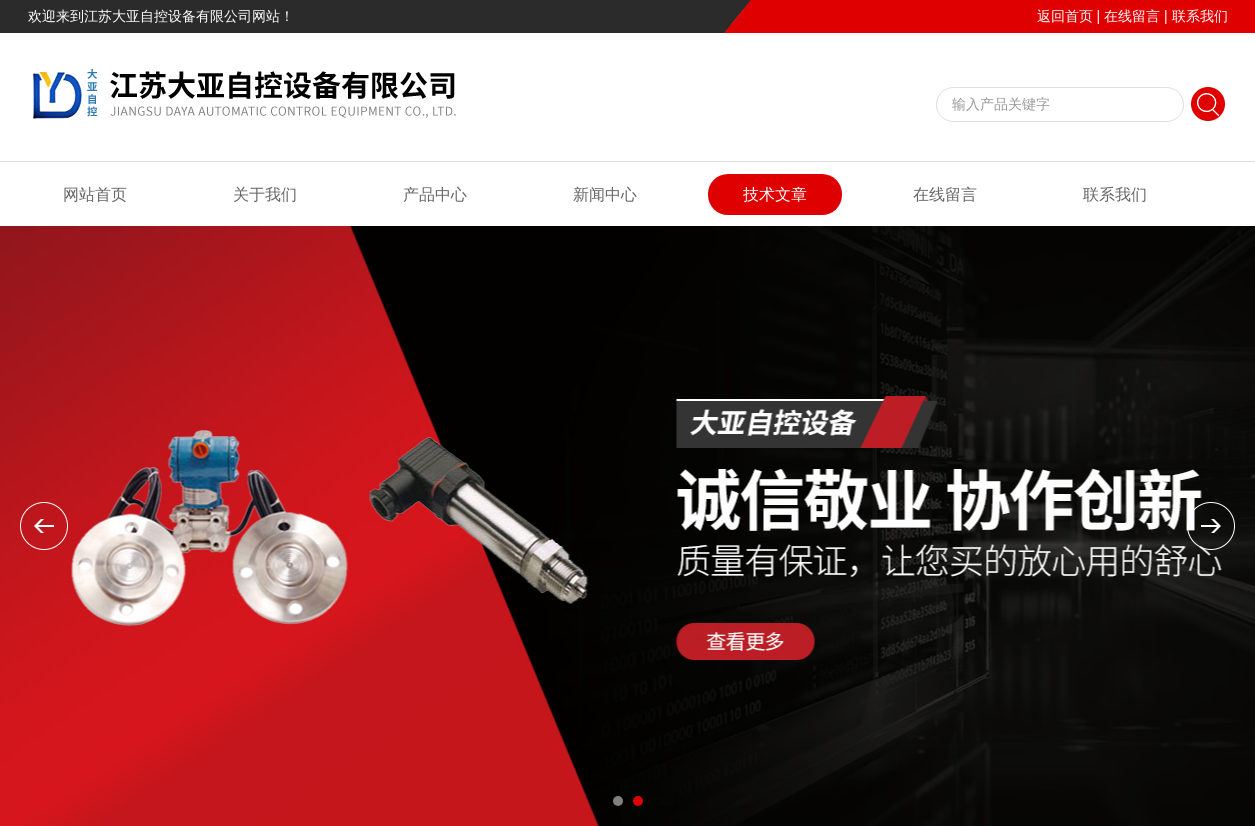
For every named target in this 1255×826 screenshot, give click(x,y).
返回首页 (1065, 16)
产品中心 (435, 194)
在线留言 (1132, 16)
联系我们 (1200, 16)
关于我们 (265, 194)
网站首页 (95, 194)
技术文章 (775, 194)
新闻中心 (605, 194)
